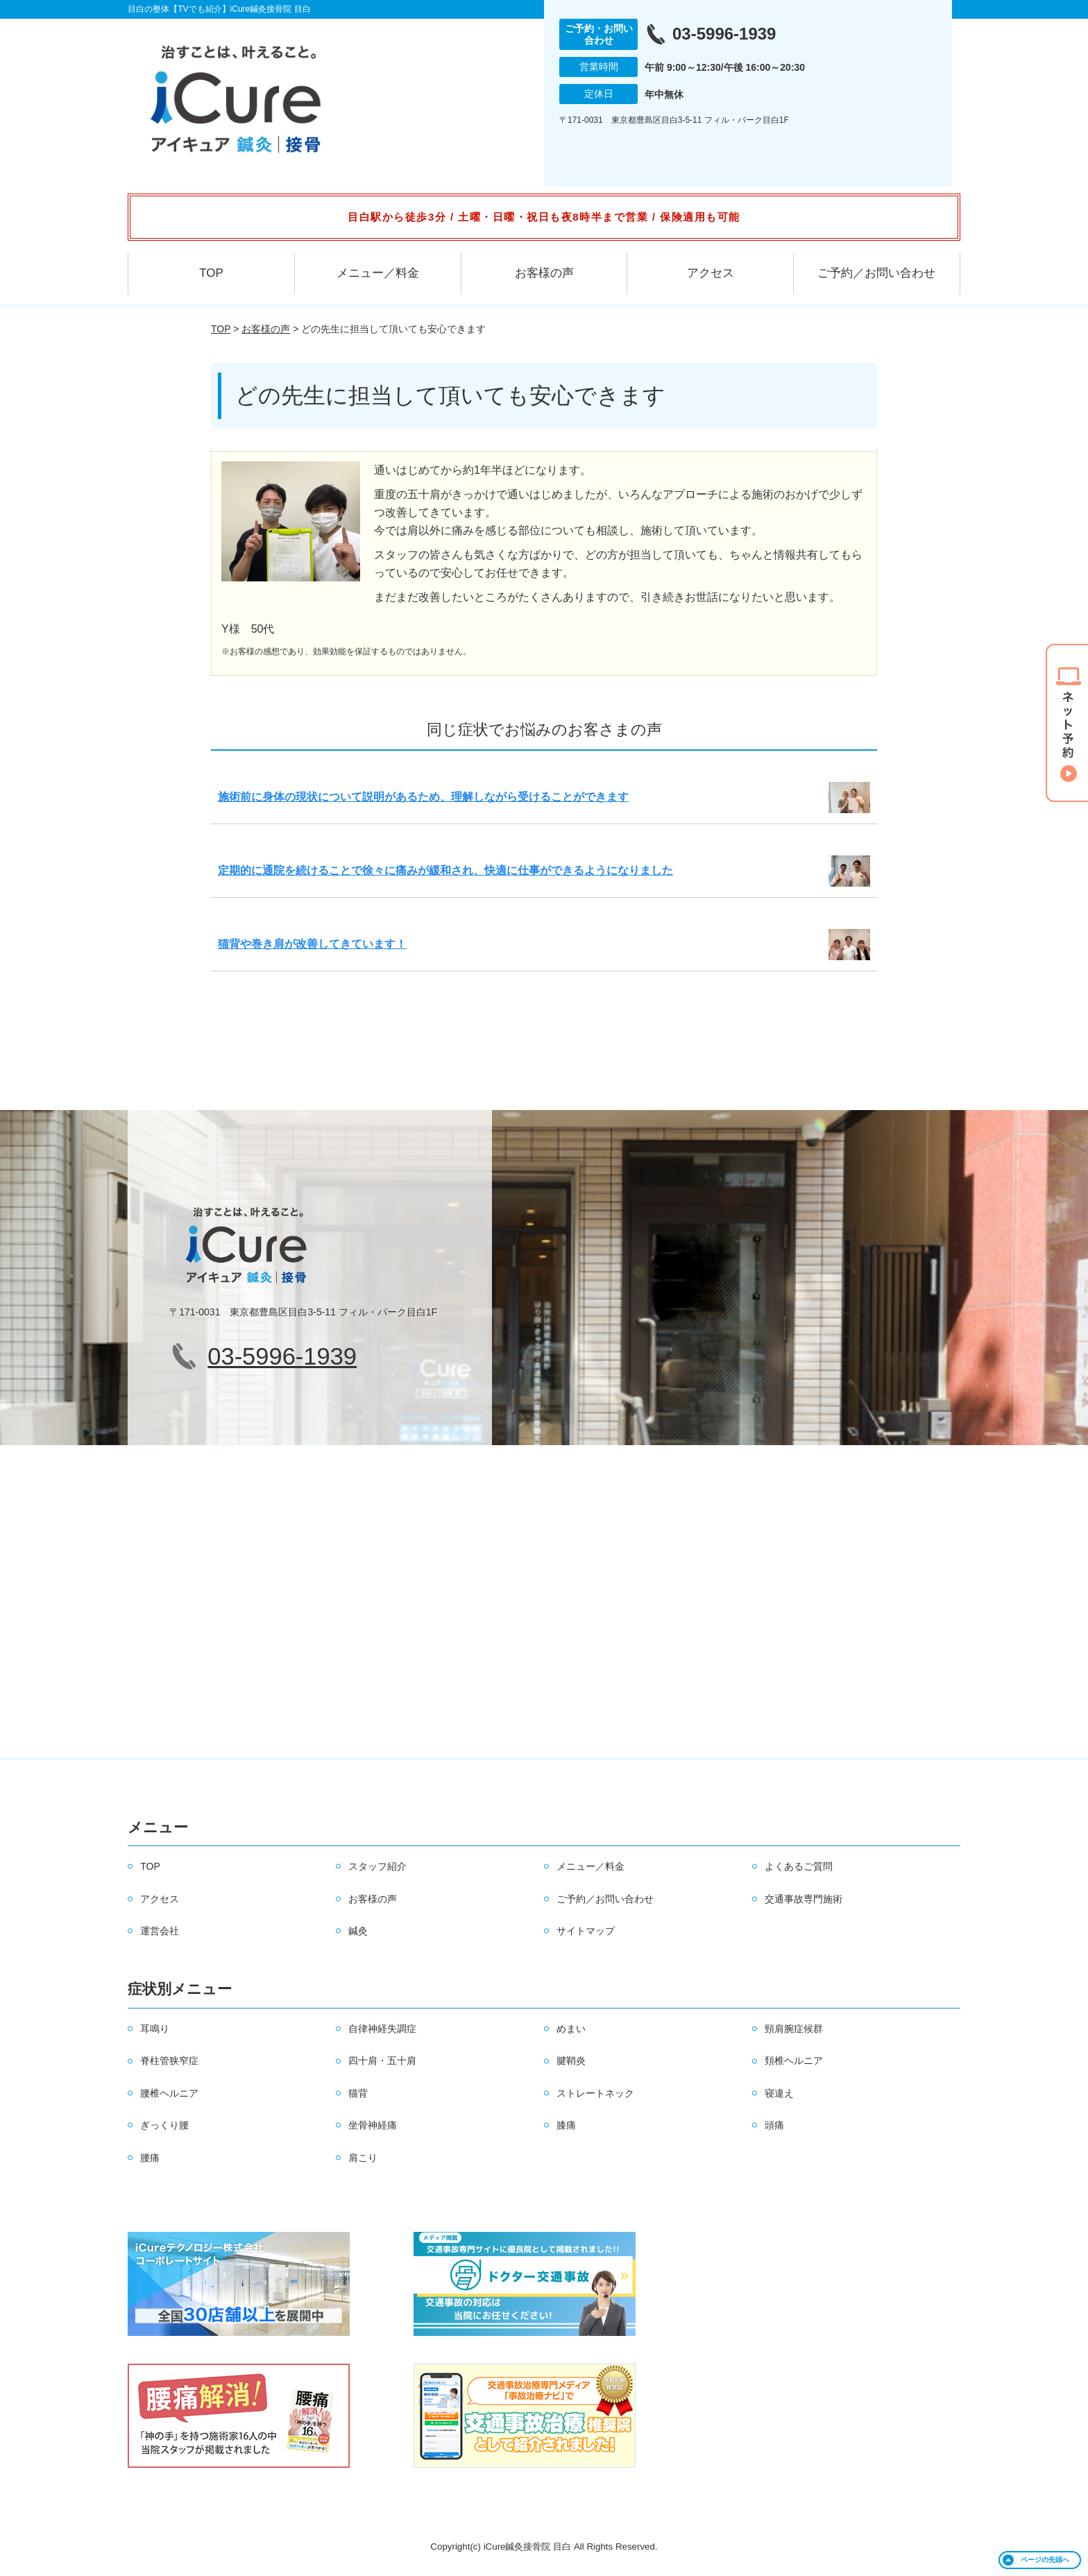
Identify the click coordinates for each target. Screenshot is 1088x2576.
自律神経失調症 (382, 2028)
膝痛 (566, 2125)
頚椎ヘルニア (794, 2060)
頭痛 (774, 2125)
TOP (211, 273)
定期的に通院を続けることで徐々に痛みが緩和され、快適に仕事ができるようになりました (445, 870)
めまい (571, 2028)
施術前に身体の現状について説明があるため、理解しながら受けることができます (423, 797)
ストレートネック (595, 2093)
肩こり (362, 2157)
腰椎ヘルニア (169, 2093)
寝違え (779, 2093)
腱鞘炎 (571, 2060)
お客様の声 (544, 273)
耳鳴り (154, 2028)
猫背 (358, 2093)
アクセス (710, 273)
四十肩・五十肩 (382, 2060)
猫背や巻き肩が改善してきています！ (312, 944)
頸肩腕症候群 (794, 2028)
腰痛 (150, 2157)
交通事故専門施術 (803, 1898)
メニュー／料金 (378, 273)
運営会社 (159, 1930)
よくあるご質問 (799, 1866)
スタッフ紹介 (377, 1866)
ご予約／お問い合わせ (876, 273)
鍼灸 (358, 1930)
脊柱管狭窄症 (169, 2060)
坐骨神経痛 (372, 2125)
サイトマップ (585, 1930)
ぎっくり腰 (164, 2125)
